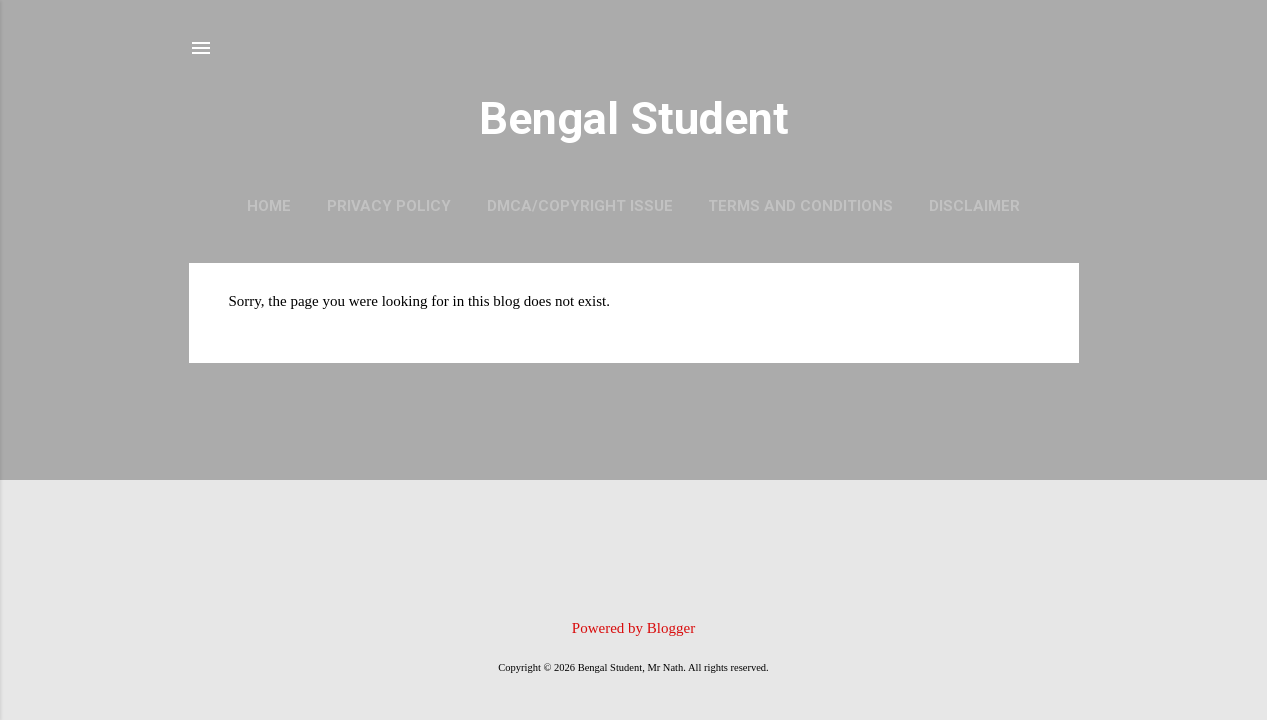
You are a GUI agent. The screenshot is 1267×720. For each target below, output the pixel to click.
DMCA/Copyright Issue (580, 206)
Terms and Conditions (800, 206)
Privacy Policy (389, 206)
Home (269, 206)
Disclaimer (974, 206)
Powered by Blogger (633, 628)
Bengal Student (634, 118)
